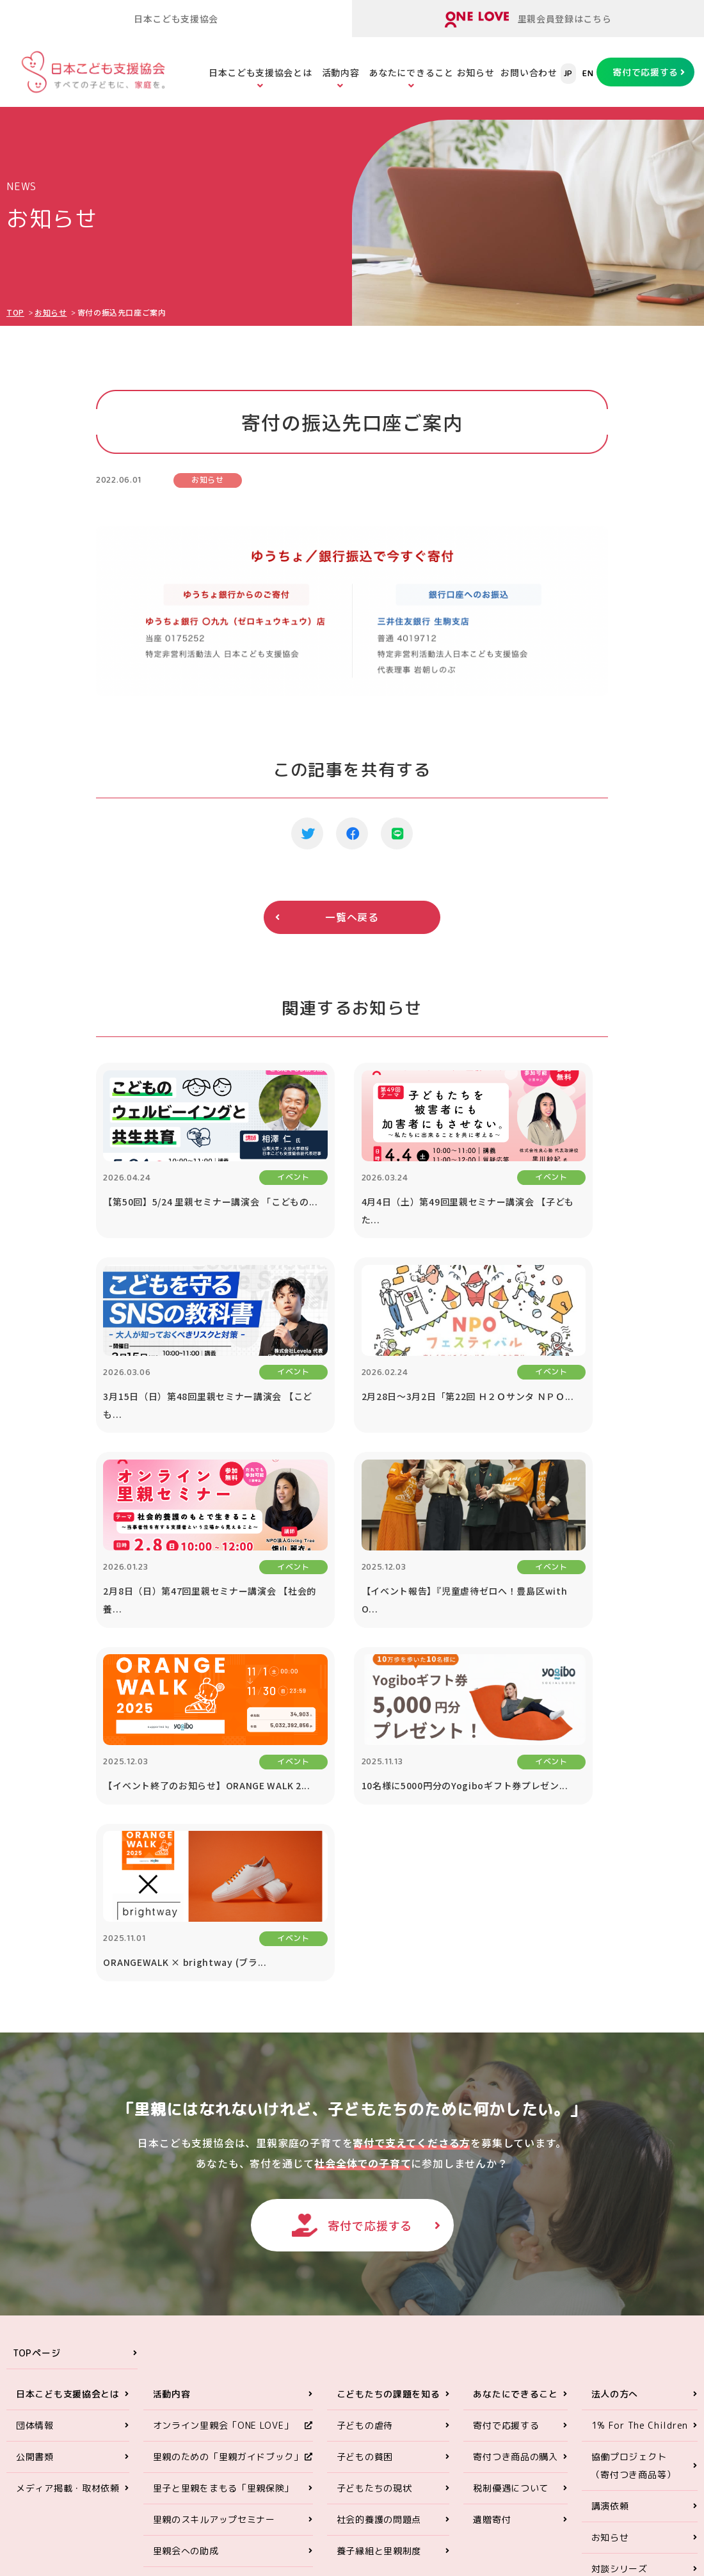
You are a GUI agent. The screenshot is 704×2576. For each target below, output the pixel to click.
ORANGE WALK (186, 2296)
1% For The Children (639, 2108)
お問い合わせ (528, 72)
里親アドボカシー (190, 2264)
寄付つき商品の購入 (515, 2139)
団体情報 (35, 2108)
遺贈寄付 (492, 2202)
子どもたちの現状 (374, 2170)
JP (568, 74)
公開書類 (35, 2139)
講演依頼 (610, 2188)
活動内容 (341, 72)
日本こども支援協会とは (260, 72)
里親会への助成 (186, 2233)
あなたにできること (411, 72)
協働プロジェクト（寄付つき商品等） (633, 2148)
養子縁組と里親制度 (379, 2233)
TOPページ (36, 2035)
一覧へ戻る (352, 917)
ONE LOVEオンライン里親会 (602, 2419)
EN (587, 74)
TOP (15, 312)
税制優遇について (510, 2170)
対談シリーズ (619, 2251)
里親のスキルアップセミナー (214, 2202)
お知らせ (476, 72)
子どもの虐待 (365, 2108)
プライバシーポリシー (638, 2314)
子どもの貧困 (365, 2139)
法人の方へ (615, 2076)
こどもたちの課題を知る (388, 2076)
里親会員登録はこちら (528, 20)
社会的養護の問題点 (379, 2202)
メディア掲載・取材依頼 (68, 2170)
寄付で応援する (645, 72)
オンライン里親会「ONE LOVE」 (223, 2108)
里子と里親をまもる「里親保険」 (223, 2170)
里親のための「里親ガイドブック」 (228, 2139)
